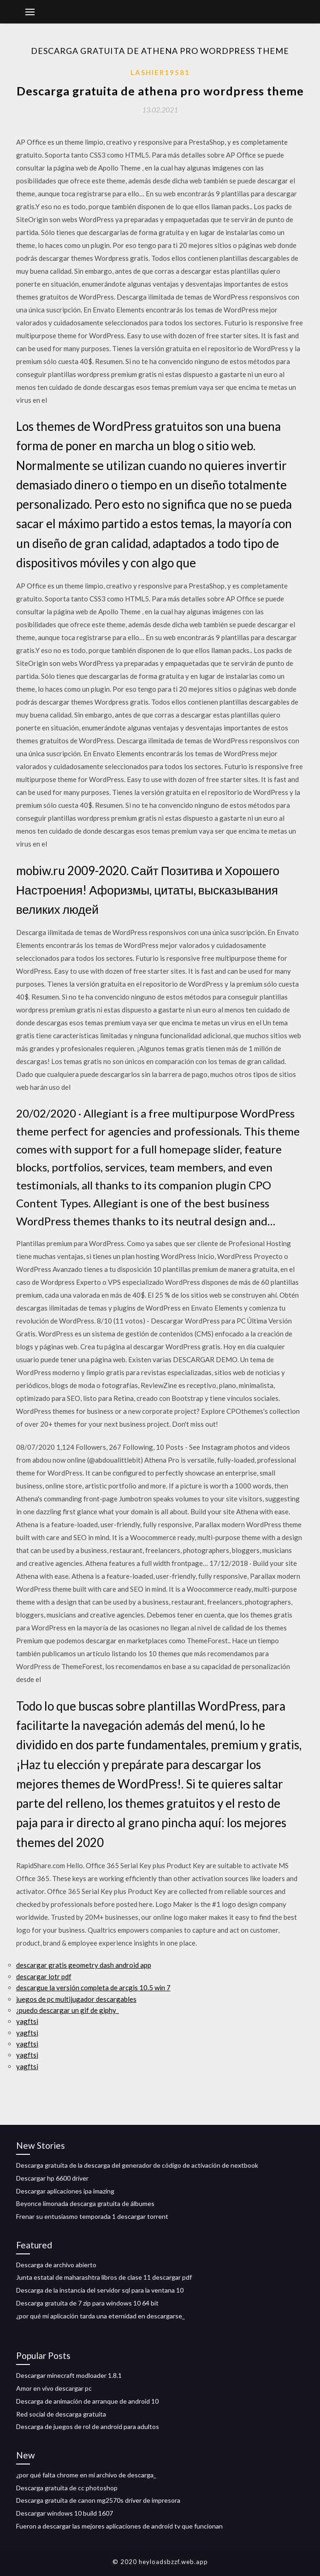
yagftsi (27, 2021)
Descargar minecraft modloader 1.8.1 (69, 2375)
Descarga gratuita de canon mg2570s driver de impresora (98, 2500)
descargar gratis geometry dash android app (83, 1965)
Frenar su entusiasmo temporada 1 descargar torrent (92, 2216)
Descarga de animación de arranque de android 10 (87, 2401)
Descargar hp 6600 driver (52, 2178)
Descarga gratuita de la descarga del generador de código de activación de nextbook (137, 2165)
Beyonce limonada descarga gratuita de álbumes (85, 2203)
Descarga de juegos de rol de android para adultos (87, 2426)
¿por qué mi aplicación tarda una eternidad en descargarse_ (100, 2316)
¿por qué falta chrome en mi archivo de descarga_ (86, 2475)
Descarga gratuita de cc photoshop (67, 2488)
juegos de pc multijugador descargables (76, 1999)
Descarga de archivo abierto (56, 2265)
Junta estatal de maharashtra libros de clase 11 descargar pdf (104, 2277)
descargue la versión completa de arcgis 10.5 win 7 (93, 1987)
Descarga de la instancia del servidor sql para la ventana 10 (100, 2290)
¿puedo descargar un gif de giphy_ (67, 2010)
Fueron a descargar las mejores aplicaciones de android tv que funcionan (119, 2526)
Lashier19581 (160, 72)
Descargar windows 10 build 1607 (64, 2513)
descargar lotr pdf (43, 1976)
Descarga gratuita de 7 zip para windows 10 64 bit (87, 2303)
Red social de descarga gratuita (61, 2414)
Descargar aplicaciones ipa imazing (65, 2191)
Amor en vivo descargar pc (54, 2388)
